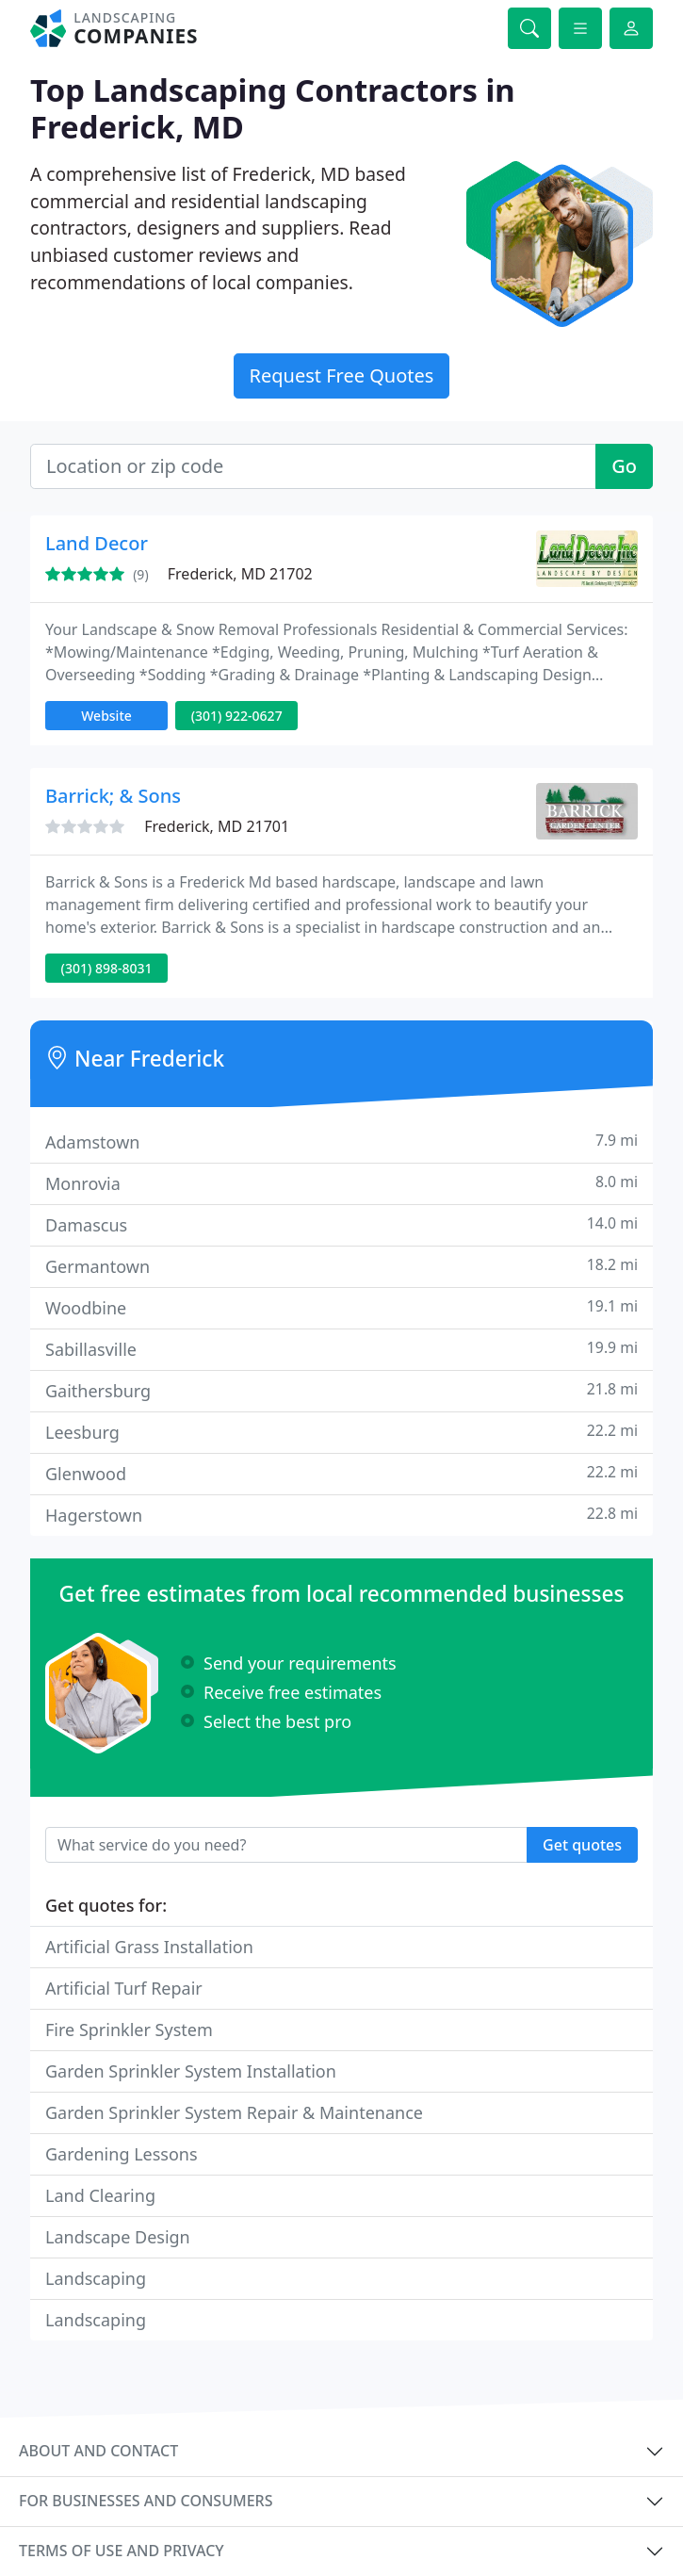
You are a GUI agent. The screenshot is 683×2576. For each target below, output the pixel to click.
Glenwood (341, 1473)
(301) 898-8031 (107, 968)
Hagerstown (341, 1514)
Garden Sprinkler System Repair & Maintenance (234, 2112)
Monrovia (341, 1183)
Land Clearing (100, 2195)
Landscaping (95, 2278)
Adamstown (341, 1141)
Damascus (341, 1224)
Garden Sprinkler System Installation (190, 2071)
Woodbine (341, 1307)
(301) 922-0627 (237, 716)
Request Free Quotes (342, 375)
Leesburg (341, 1431)
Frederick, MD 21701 (216, 826)
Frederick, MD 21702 (240, 573)
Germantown (341, 1266)
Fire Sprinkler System (129, 2029)
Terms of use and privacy (121, 2550)
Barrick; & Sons (113, 795)
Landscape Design (117, 2236)
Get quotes (582, 1844)
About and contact (98, 2450)
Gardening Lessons (121, 2154)
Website (106, 716)
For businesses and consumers (145, 2500)
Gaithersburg (341, 1390)
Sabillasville (341, 1349)
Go (624, 466)
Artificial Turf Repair (124, 1988)
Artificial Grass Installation (149, 1946)
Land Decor (96, 543)
